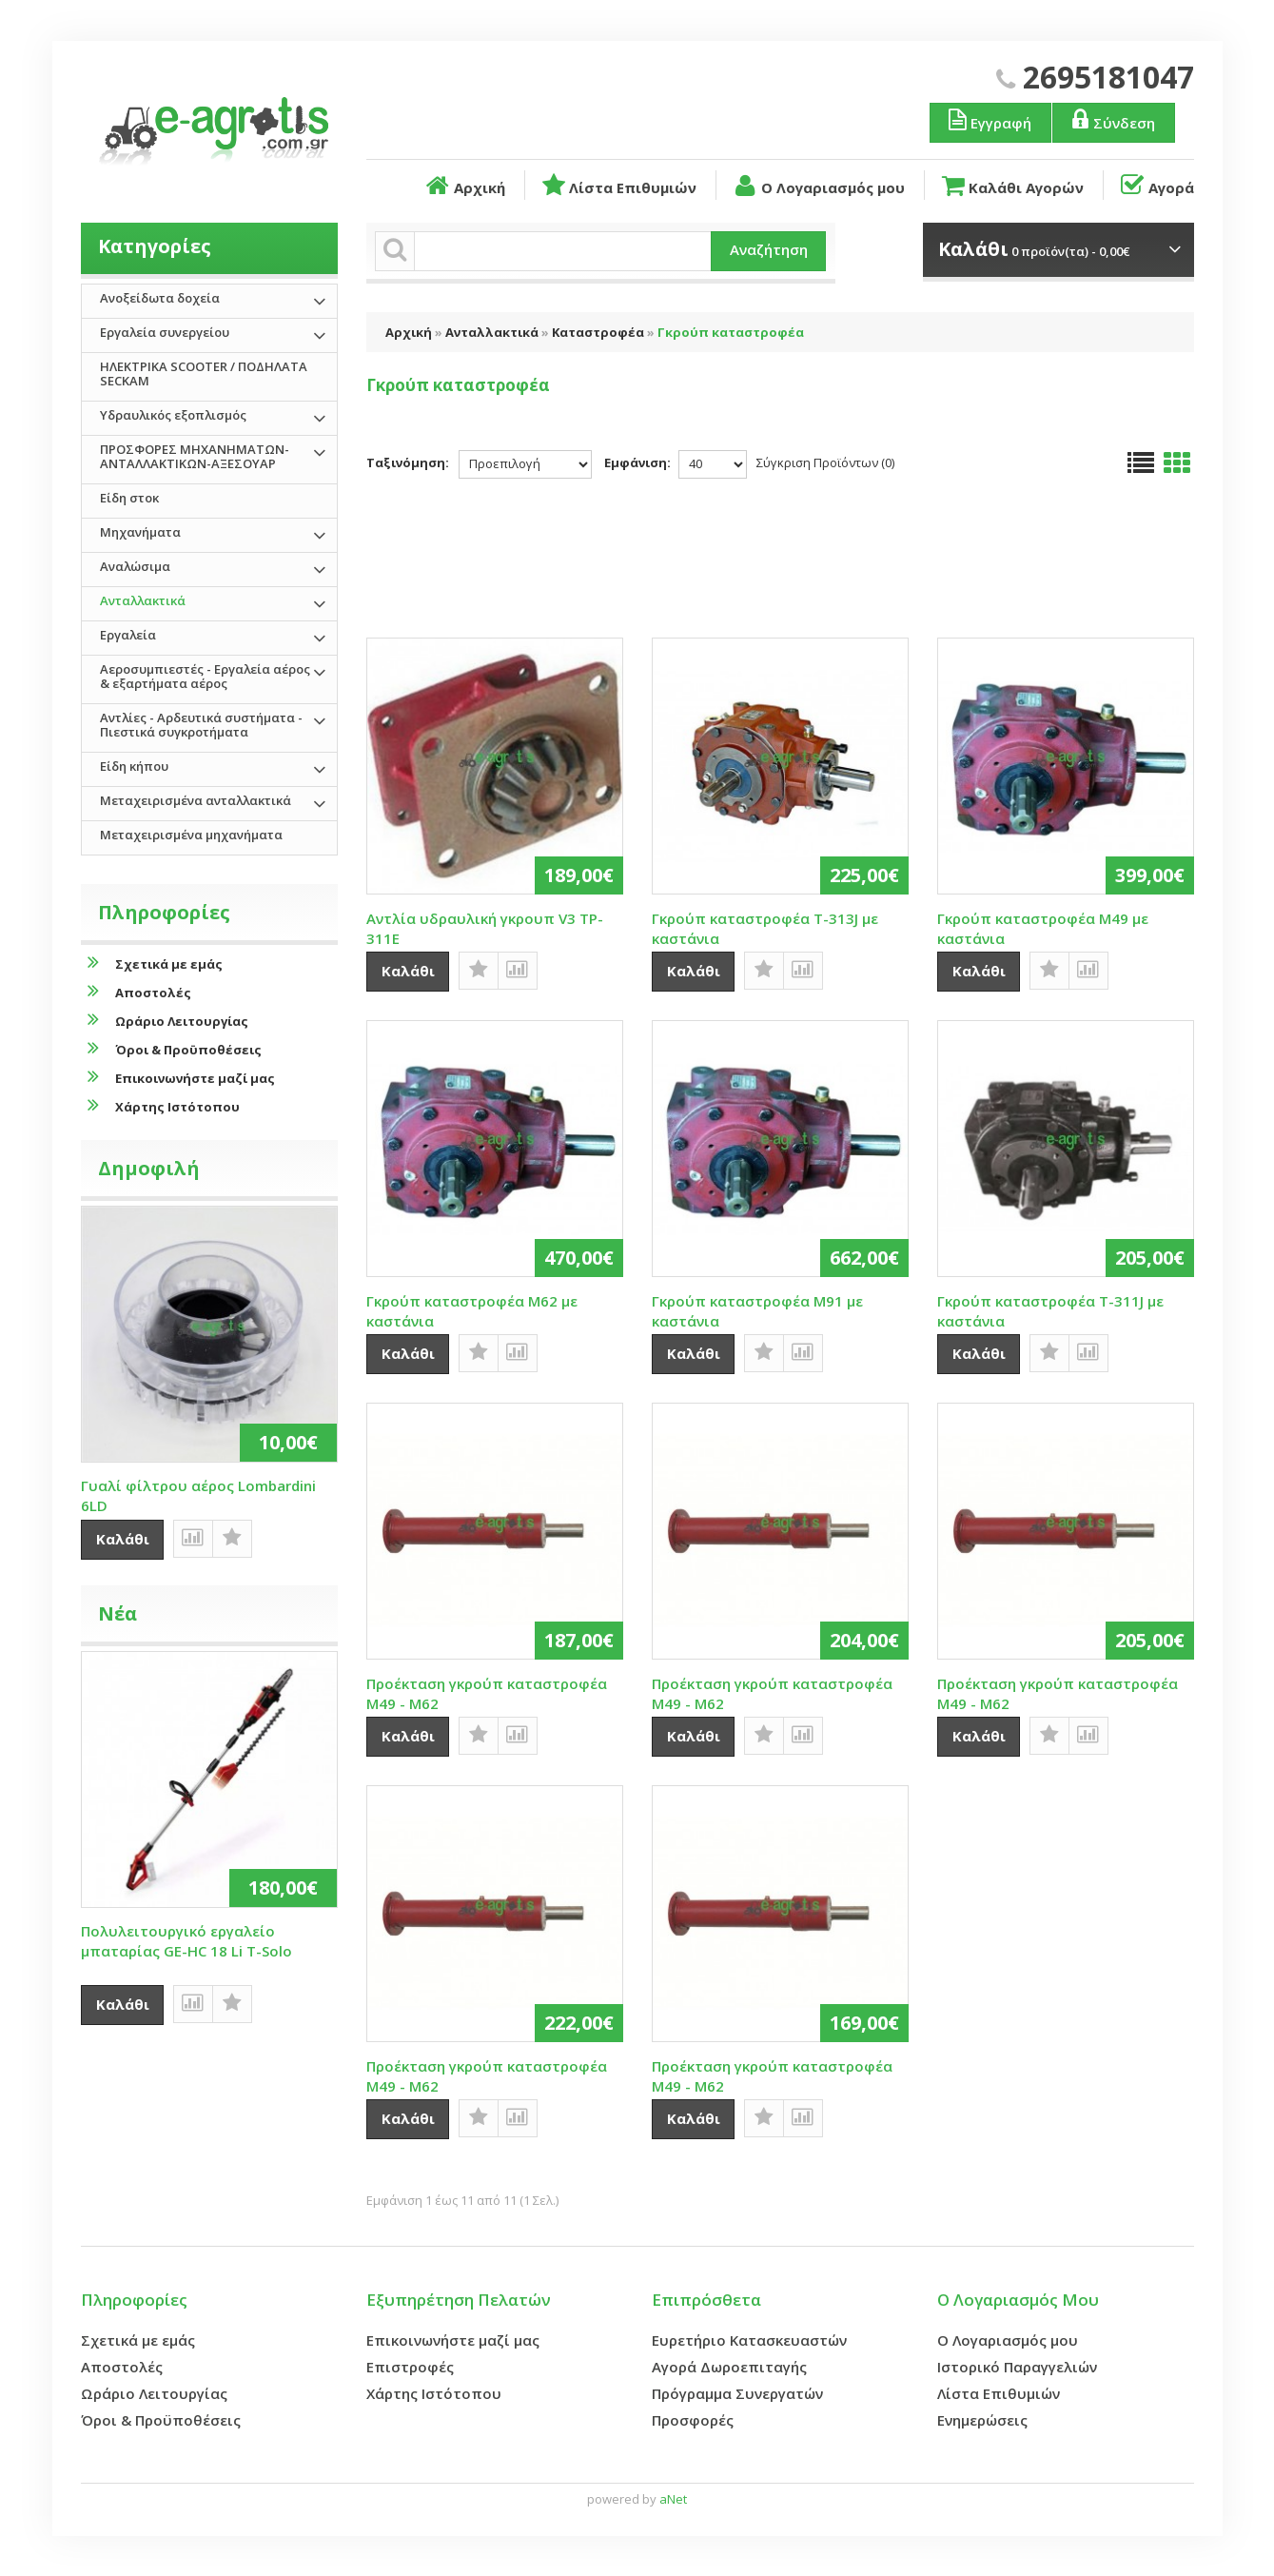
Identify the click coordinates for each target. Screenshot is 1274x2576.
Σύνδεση (1111, 120)
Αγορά (1155, 185)
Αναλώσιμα (135, 566)
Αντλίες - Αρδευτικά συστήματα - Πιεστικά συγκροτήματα (201, 724)
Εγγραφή (988, 120)
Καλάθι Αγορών (1011, 185)
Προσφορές (693, 2419)
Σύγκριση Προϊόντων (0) (825, 462)
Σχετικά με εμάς (152, 963)
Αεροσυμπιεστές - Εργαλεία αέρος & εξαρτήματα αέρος (205, 676)
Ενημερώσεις (982, 2419)
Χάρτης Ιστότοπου (160, 1106)
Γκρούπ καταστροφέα (730, 332)
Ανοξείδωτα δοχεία (160, 297)
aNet (673, 2498)
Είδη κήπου (134, 766)
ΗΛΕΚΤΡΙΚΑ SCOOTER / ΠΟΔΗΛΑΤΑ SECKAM (203, 373)
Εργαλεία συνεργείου (164, 332)
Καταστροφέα (598, 332)
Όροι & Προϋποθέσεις (171, 1049)
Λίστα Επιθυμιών (618, 185)
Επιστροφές (410, 2366)
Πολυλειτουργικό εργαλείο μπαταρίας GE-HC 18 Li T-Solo (186, 1940)
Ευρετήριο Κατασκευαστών (749, 2340)
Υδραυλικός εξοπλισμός (173, 414)
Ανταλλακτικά (492, 332)
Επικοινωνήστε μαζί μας (178, 1078)
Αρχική (463, 185)
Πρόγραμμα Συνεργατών (737, 2393)
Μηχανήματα (140, 532)
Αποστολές (136, 992)
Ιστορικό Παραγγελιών (1017, 2366)
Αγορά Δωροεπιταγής (729, 2366)
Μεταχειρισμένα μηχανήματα (191, 834)
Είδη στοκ (129, 497)
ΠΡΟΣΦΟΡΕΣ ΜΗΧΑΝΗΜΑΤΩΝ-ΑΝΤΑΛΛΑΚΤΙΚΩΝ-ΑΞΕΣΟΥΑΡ (194, 456)
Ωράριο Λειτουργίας (164, 1021)
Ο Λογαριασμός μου (817, 185)
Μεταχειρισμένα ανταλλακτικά (195, 800)
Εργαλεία (128, 634)
